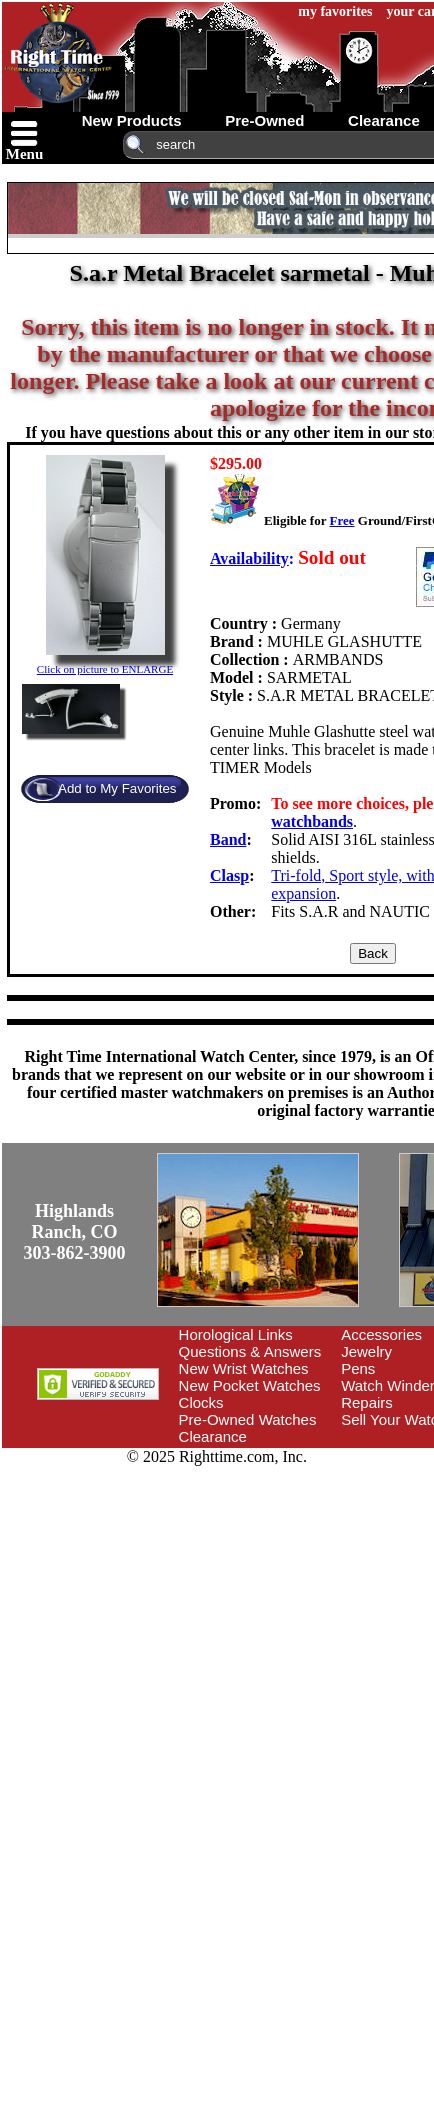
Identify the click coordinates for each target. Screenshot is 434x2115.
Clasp (229, 875)
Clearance (213, 1436)
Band (228, 839)
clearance (384, 120)
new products (132, 120)
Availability (249, 558)
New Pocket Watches (250, 1385)
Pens (358, 1368)
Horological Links (236, 1334)
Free (341, 520)
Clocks (201, 1402)
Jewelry (366, 1351)
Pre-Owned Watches (248, 1419)
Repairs (367, 1402)
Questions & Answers (250, 1351)
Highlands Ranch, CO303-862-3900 (75, 1232)
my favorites (335, 11)
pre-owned (264, 120)
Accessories (381, 1334)
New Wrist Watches (244, 1368)
